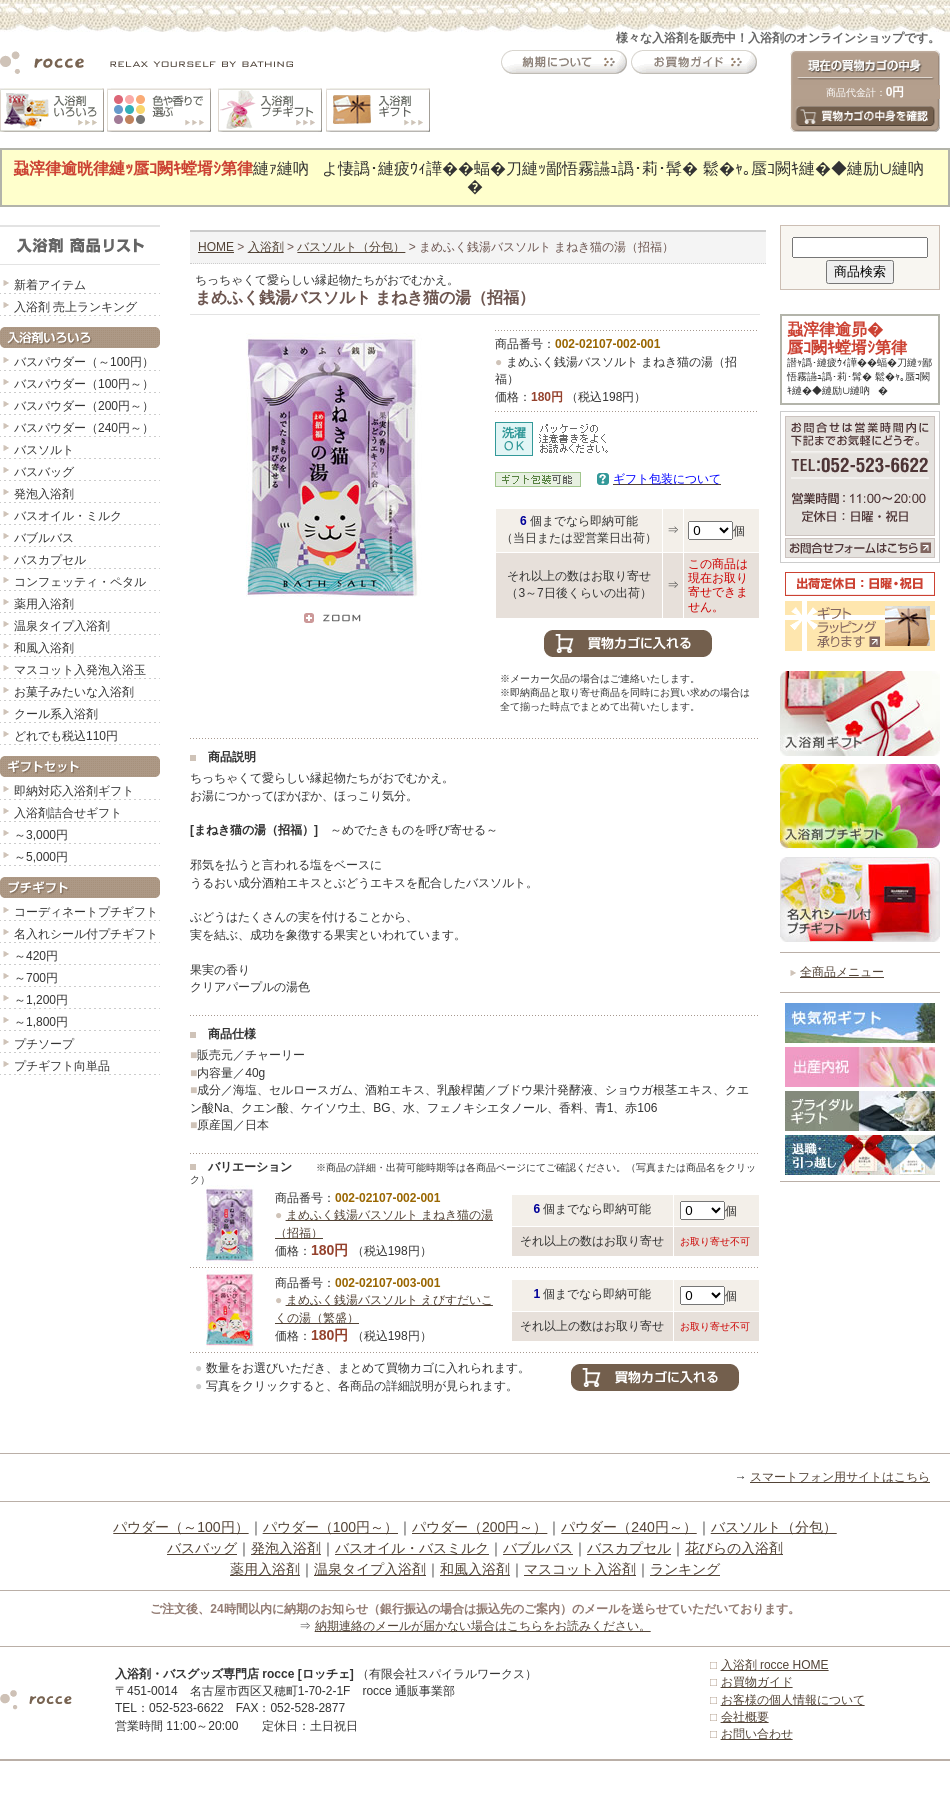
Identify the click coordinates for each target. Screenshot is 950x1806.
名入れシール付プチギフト (86, 934)
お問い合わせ (757, 1734)
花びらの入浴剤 (734, 1548)
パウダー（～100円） (180, 1527)
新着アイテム (50, 285)
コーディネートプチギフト (86, 912)
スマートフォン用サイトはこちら (840, 1477)
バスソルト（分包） (351, 247)
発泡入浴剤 (44, 494)
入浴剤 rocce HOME (775, 1665)
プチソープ (44, 1044)
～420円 (36, 956)
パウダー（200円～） (479, 1527)
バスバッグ (44, 472)
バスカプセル (50, 560)
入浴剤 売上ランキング (75, 307)
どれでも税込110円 (66, 736)
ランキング (685, 1569)
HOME (216, 247)
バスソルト (44, 450)
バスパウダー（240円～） (84, 428)
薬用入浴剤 (44, 604)
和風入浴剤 (44, 648)
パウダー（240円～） (628, 1527)
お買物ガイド (757, 1682)
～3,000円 (41, 835)
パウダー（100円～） (330, 1527)
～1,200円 (41, 1000)
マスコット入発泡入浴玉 (80, 670)
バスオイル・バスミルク (412, 1548)
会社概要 (745, 1717)
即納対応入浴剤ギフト (74, 791)
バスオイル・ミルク (68, 516)
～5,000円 (41, 857)
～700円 (36, 978)
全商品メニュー (842, 972)
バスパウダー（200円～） (84, 406)
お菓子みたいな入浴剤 (74, 692)
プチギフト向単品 (62, 1066)
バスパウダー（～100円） (84, 362)
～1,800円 (41, 1022)
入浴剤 (266, 247)
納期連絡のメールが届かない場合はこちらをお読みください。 (483, 1626)
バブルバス (44, 538)
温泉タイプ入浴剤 (62, 626)
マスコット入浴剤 (580, 1569)
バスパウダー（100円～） (84, 384)
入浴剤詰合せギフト (68, 813)
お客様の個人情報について (793, 1700)
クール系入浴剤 (56, 714)
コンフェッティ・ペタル (80, 582)
